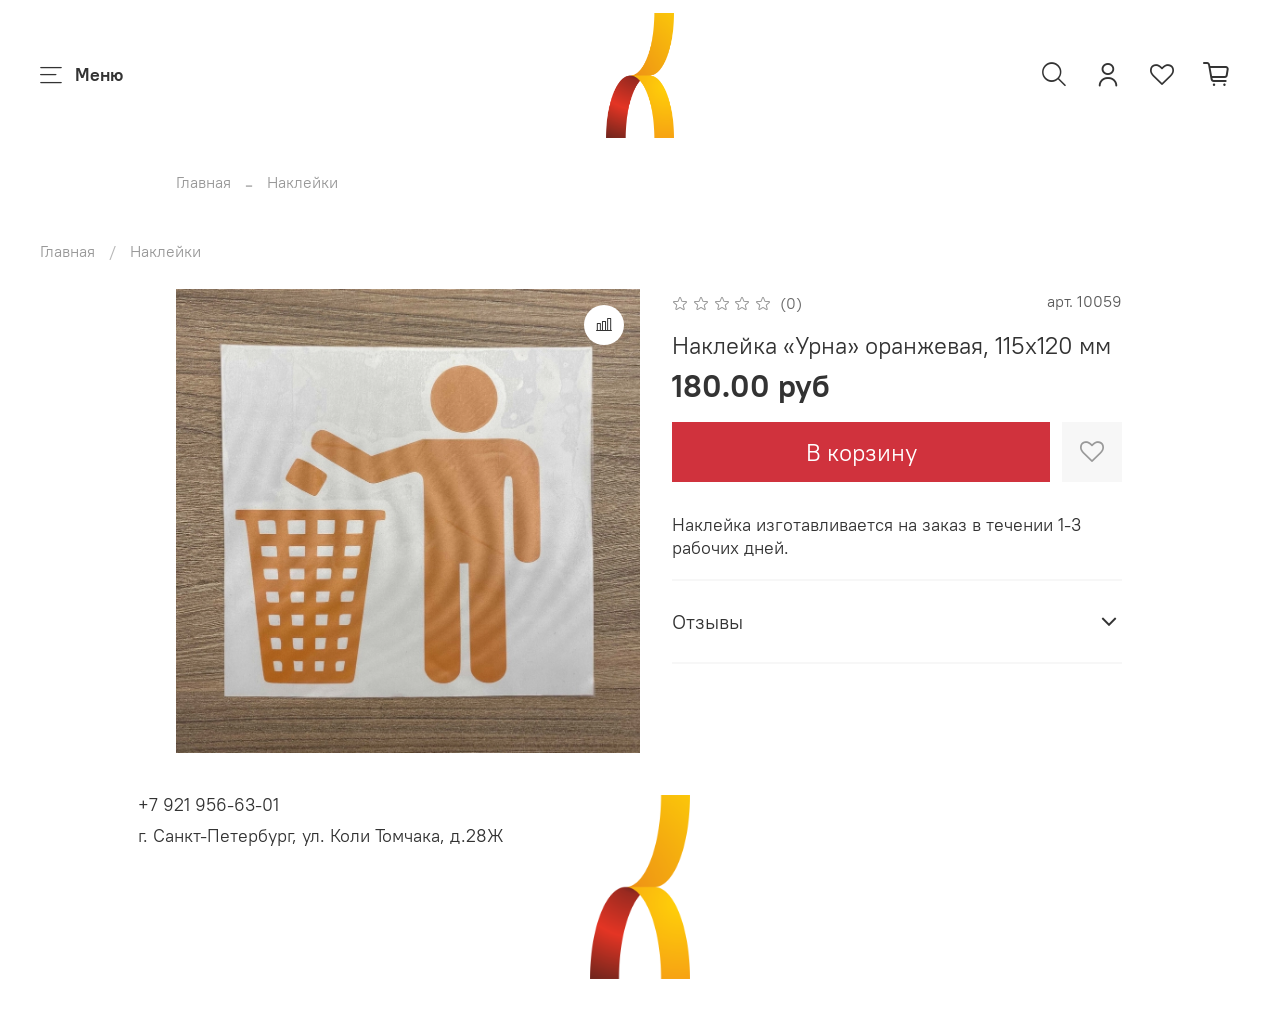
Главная (203, 182)
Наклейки (302, 182)
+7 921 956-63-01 (208, 804)
